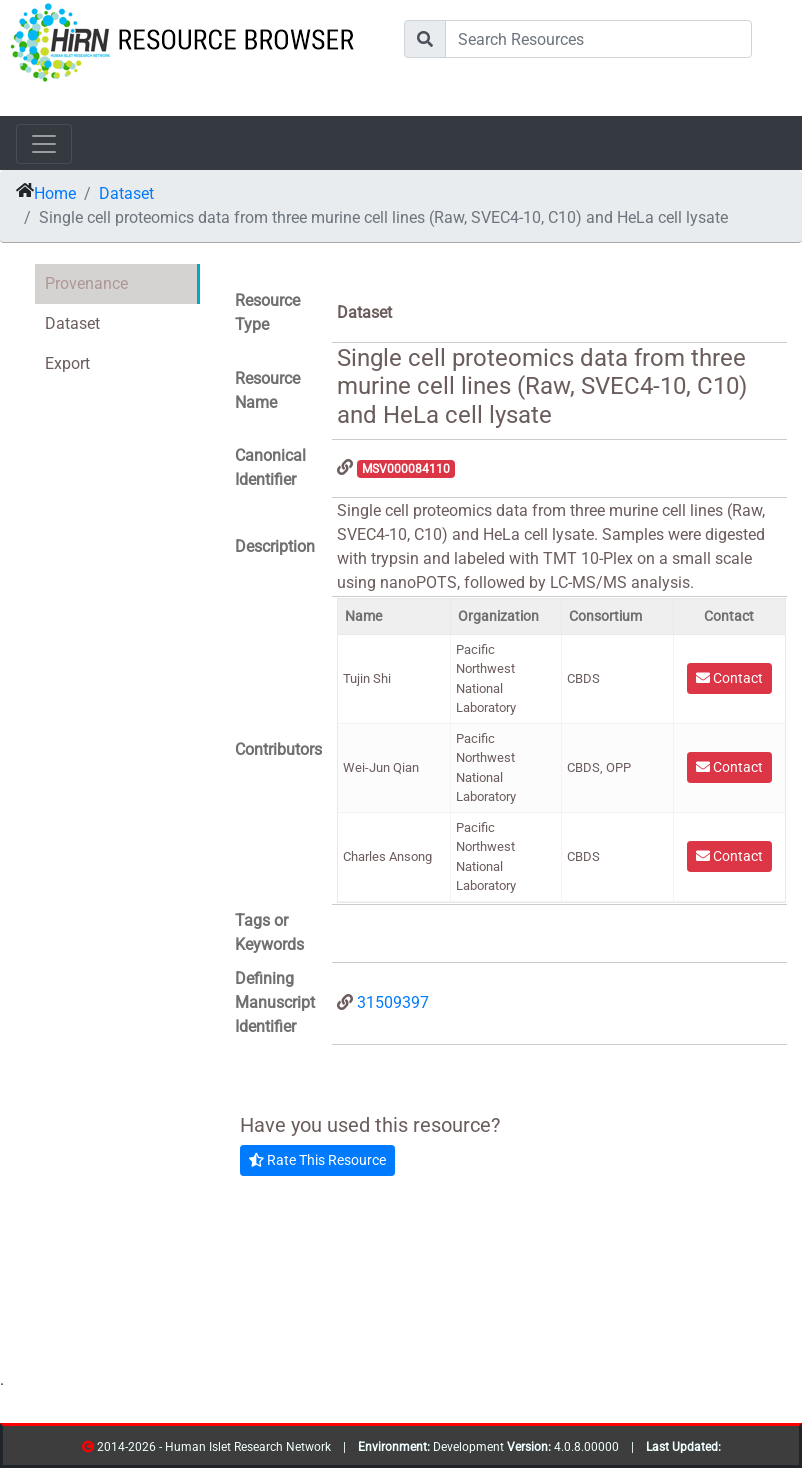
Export (67, 363)
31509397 (393, 1002)
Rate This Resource (317, 1160)
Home (55, 193)
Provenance (86, 283)
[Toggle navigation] (44, 144)
